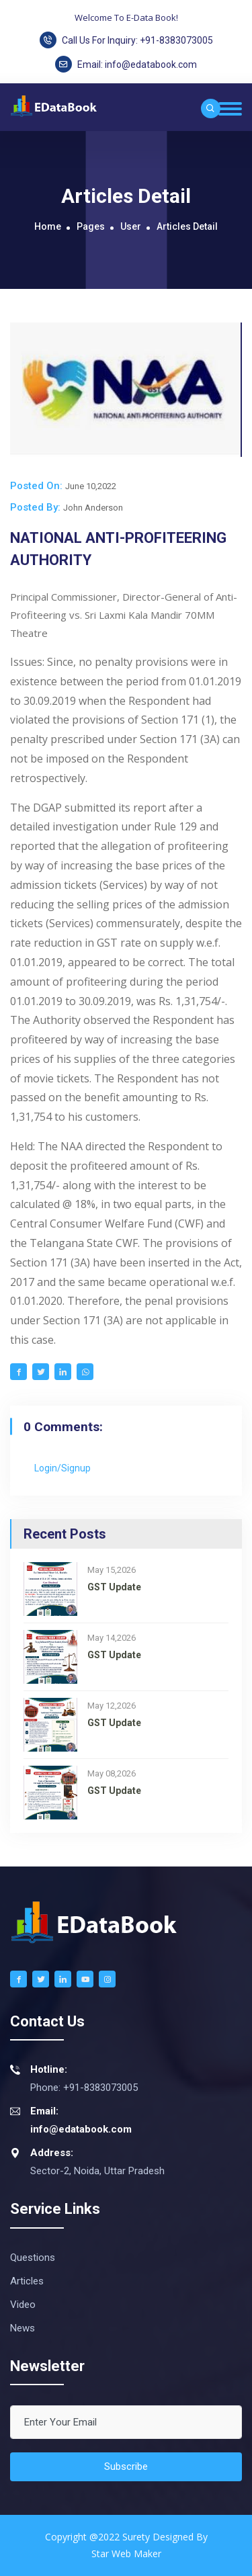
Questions (32, 2257)
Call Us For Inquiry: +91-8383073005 (126, 40)
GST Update (114, 1587)
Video (23, 2305)
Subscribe (126, 2466)
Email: (126, 64)
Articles (27, 2281)
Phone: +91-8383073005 (74, 2077)
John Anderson (93, 508)
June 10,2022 (90, 486)
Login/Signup (62, 1468)
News (22, 2328)
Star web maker (126, 2553)
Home (47, 226)
